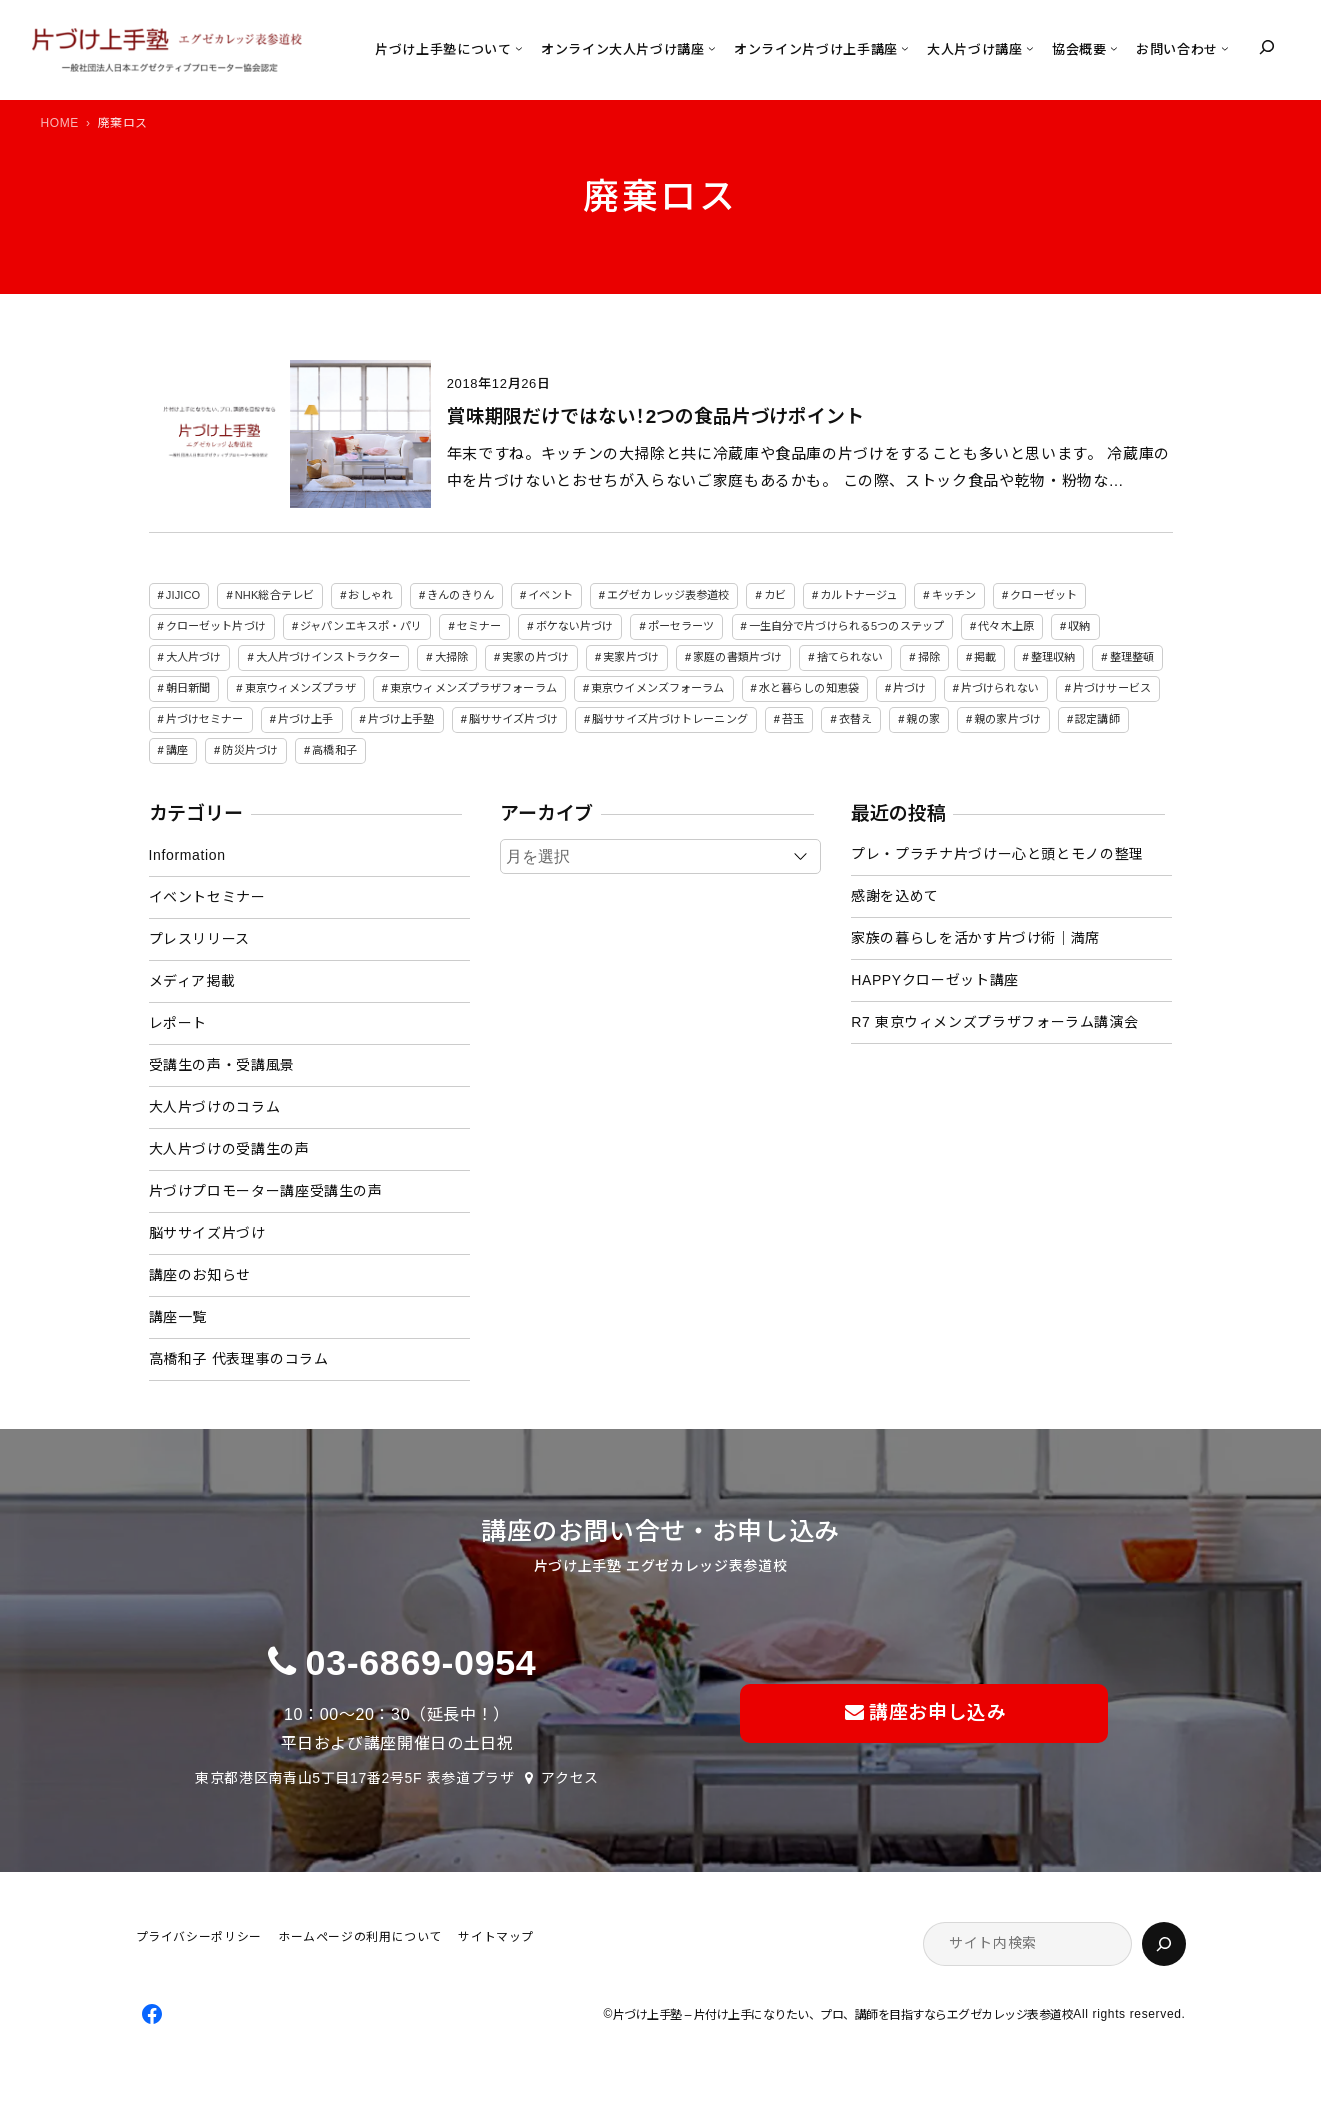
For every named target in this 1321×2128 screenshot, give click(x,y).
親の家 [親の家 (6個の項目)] (922, 719)
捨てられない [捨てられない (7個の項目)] (850, 657)
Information (187, 855)
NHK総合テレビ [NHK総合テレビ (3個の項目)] (274, 595)
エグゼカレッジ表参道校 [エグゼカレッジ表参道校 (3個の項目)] (668, 595)
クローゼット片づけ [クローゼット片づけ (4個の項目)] (216, 626)
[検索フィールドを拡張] (1267, 47)
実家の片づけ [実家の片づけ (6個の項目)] (535, 657)
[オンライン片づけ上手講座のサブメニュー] (905, 48)
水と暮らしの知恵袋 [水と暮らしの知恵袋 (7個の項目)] (809, 688)
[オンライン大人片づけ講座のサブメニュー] (712, 48)
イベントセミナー (207, 897)
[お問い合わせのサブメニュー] (1225, 48)
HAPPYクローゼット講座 (935, 980)
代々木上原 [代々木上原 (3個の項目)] (1006, 626)
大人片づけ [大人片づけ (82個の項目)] (194, 657)
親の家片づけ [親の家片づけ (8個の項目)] (1007, 719)
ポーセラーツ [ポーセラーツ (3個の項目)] (681, 626)
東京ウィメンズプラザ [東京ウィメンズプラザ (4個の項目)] (300, 688)
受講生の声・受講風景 (222, 1065)
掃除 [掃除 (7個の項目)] (929, 657)
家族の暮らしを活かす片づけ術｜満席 (975, 938)
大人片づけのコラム (215, 1107)
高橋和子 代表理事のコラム (239, 1359)
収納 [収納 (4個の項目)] (1079, 626)
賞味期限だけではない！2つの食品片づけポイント (655, 416)
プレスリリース (199, 939)
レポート (178, 1023)
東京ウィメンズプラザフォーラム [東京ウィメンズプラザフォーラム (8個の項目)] (473, 688)
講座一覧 (178, 1317)
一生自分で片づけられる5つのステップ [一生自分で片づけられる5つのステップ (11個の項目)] (846, 626)
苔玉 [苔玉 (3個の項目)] (793, 719)
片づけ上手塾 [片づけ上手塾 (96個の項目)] (401, 719)
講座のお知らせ (200, 1275)
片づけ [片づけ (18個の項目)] (909, 688)
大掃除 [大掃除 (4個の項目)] (451, 657)
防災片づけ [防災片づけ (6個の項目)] (250, 750)
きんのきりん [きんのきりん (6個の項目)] (460, 595)
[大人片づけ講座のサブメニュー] (1030, 48)
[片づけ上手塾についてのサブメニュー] (519, 48)
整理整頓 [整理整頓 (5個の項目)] (1132, 657)
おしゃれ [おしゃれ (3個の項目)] (370, 595)
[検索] (1164, 1944)
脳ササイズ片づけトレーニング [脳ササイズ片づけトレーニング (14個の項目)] (670, 719)
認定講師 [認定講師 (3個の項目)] (1097, 719)
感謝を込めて (895, 896)
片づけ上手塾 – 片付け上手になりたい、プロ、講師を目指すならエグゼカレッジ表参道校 (843, 2015)
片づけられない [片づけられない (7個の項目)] (1000, 688)
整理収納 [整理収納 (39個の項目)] (1053, 657)
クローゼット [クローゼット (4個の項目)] (1043, 595)
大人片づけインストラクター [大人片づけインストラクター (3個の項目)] (328, 657)
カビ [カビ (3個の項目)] (775, 595)
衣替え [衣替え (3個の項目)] (855, 719)
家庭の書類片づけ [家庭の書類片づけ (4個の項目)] (737, 657)
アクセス (570, 1778)
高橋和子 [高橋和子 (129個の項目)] (334, 750)
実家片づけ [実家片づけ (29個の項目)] (631, 657)
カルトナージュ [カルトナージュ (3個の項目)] (858, 595)
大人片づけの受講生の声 (229, 1149)
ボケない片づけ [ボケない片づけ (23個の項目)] (575, 626)
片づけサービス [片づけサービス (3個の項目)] (1112, 688)
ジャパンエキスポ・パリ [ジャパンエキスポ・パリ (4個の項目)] (361, 626)
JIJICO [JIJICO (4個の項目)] (183, 595)
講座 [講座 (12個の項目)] (177, 750)
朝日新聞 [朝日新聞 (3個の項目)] (188, 688)
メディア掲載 (192, 981)
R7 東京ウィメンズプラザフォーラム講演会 (994, 1022)
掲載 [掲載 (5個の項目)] (985, 657)
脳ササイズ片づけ (207, 1233)
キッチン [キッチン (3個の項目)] (954, 595)
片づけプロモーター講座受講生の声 (266, 1191)
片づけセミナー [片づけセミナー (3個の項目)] (205, 719)
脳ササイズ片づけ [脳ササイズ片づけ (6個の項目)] (513, 719)
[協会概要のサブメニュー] (1114, 48)
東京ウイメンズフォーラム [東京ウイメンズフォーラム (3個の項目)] (657, 688)
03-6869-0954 (421, 1663)
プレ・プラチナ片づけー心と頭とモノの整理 (997, 854)
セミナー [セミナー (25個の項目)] (479, 626)
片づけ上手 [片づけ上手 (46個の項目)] (306, 719)
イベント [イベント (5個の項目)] (550, 595)
